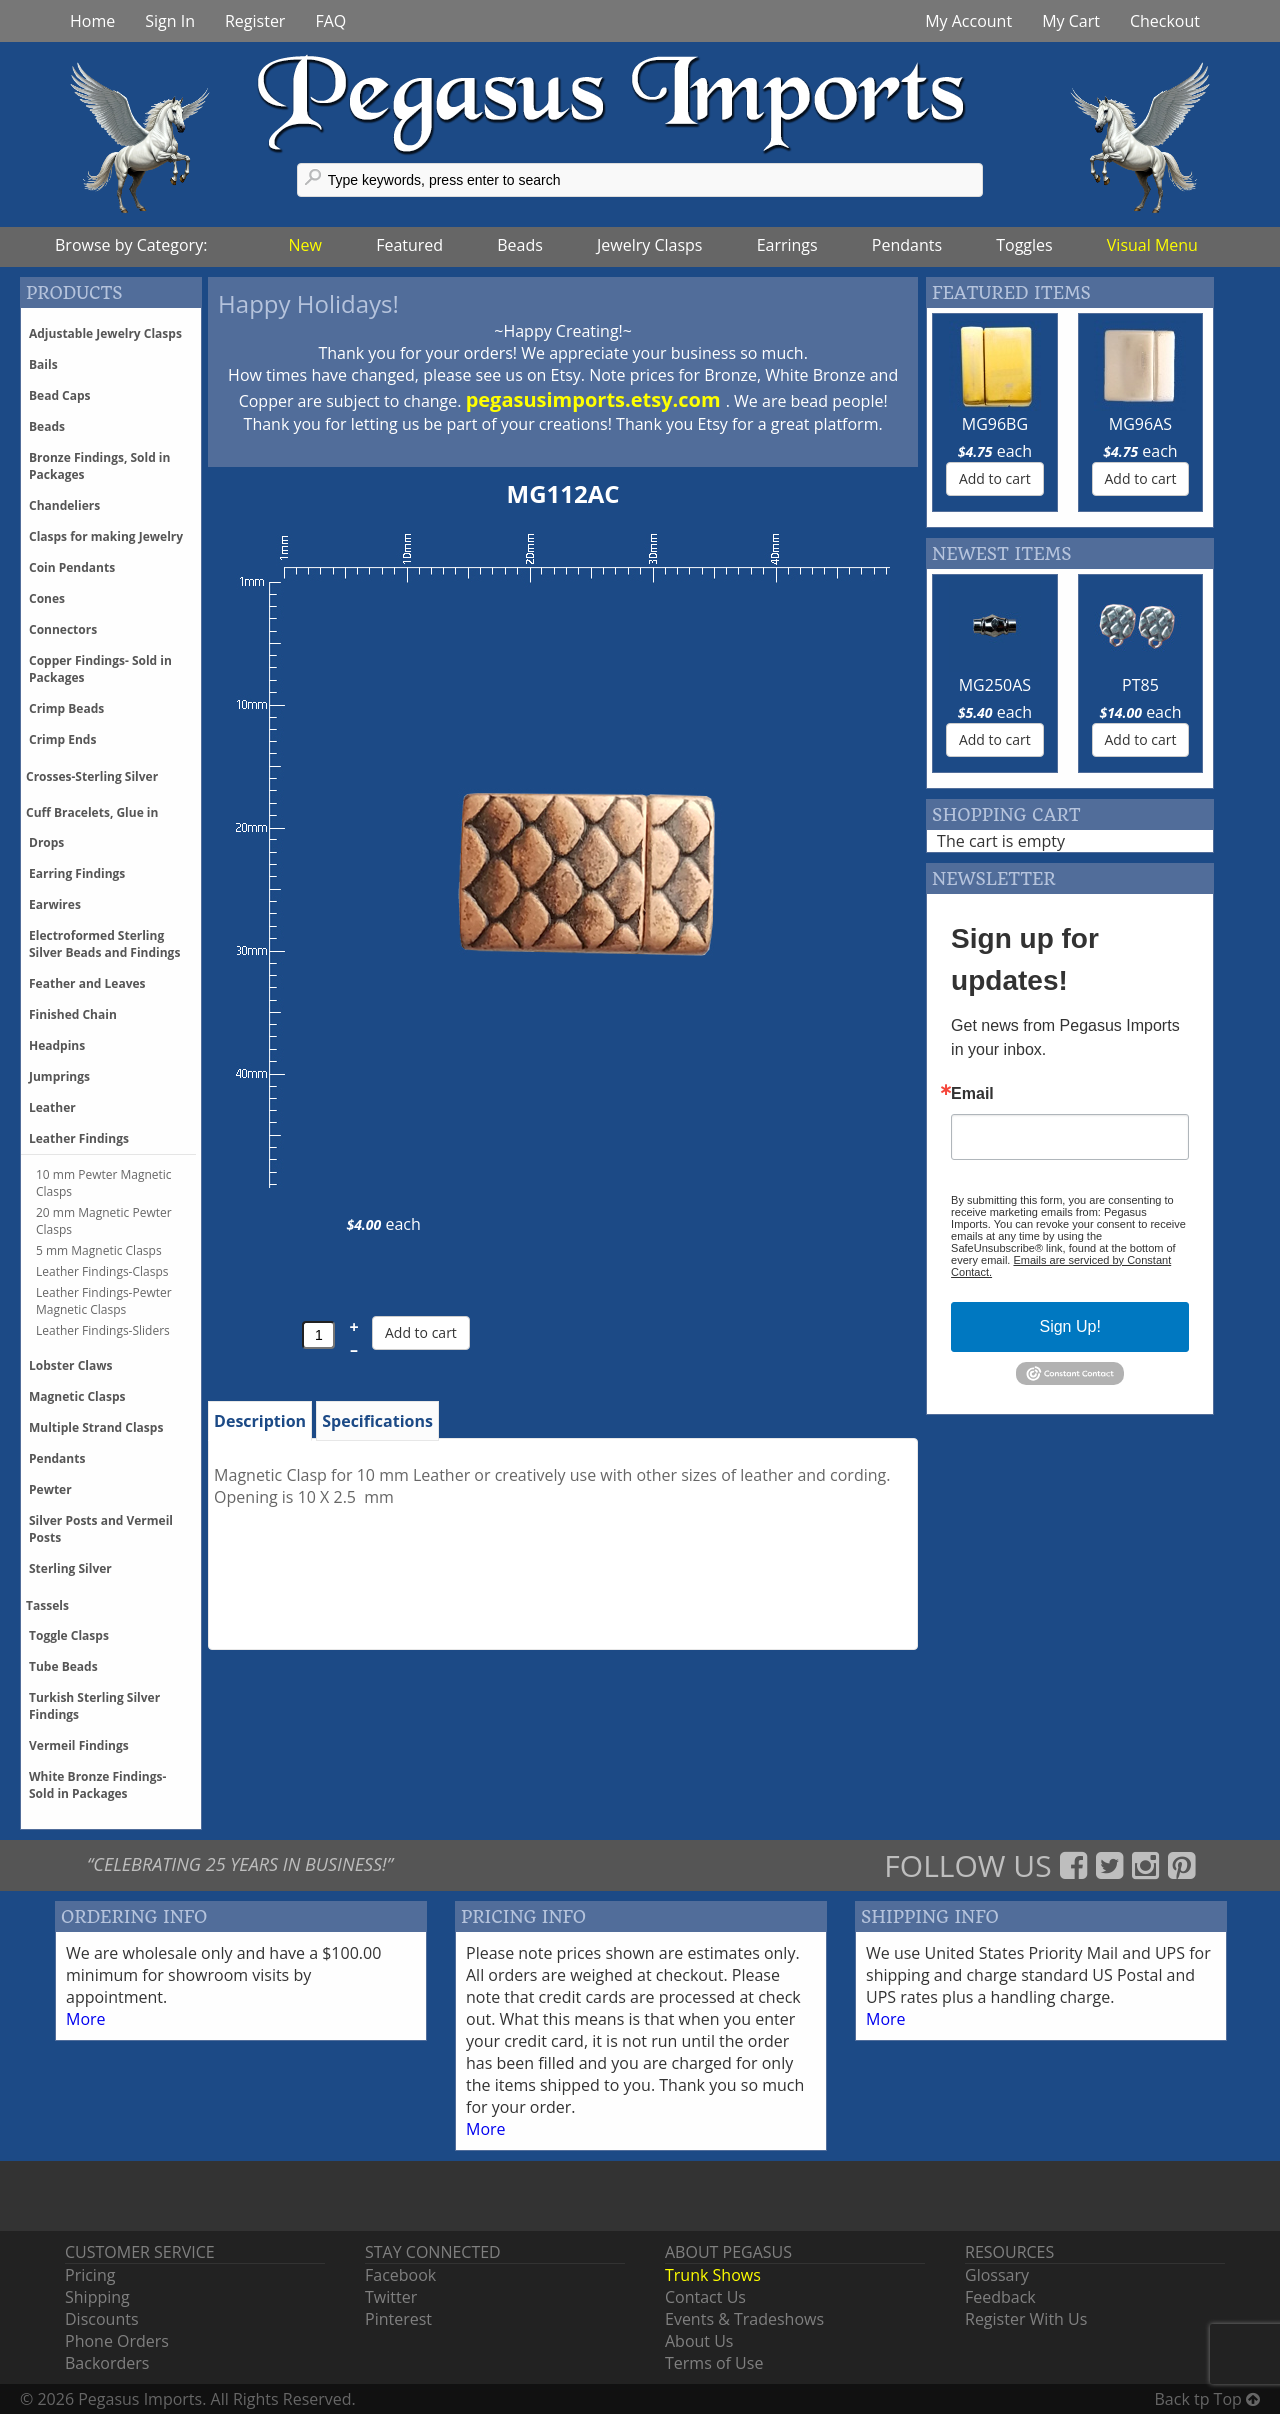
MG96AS (1140, 424)
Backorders (107, 2363)
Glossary (997, 2275)
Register (255, 21)
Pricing (90, 2275)
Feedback (1000, 2297)
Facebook (400, 2275)
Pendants (907, 245)
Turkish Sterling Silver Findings (94, 1706)
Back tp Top (1207, 2399)
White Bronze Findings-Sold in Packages (97, 1785)
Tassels (47, 1605)
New (305, 245)
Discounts (102, 2319)
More (86, 2019)
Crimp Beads (66, 708)
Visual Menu (1152, 245)
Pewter (50, 1489)
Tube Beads (63, 1666)
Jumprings (59, 1076)
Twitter (391, 2297)
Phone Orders (117, 2341)
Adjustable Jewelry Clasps (105, 333)
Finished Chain (73, 1014)
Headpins (57, 1045)
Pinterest (398, 2319)
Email (972, 1094)
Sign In (170, 21)
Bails (43, 364)
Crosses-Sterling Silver (92, 776)
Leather (52, 1107)
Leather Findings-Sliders (103, 1330)
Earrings (787, 245)
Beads (520, 245)
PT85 (1140, 685)
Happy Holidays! (308, 303)
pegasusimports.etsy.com (596, 399)
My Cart (1071, 21)
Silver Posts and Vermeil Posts (101, 1529)
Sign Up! (1069, 1326)
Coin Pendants (72, 567)
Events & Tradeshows (744, 2319)
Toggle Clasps (69, 1635)
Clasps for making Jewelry (106, 536)
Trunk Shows (713, 2275)
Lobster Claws (70, 1365)
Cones (47, 598)
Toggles (1024, 245)
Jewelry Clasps (649, 245)
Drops (46, 842)
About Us (699, 2341)
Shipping (97, 2297)
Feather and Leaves (87, 983)
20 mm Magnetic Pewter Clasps (104, 1221)
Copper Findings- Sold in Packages (100, 669)
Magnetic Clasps (77, 1396)
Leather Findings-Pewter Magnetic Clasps (104, 1301)
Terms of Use (714, 2363)
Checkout (1165, 21)
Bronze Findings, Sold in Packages (99, 466)
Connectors (63, 629)
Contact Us (705, 2297)
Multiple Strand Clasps (96, 1427)
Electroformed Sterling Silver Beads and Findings (104, 944)
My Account (968, 21)
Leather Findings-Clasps (102, 1271)
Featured (409, 245)
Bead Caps (60, 395)
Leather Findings (79, 1138)
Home (92, 21)
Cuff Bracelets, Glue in (92, 812)
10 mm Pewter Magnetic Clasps (104, 1183)
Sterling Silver (70, 1568)
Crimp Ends (62, 739)
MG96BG (995, 424)
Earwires (55, 904)
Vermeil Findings (79, 1745)
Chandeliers (64, 505)
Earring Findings (77, 873)
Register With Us (1026, 2319)
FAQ (330, 21)
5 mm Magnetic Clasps (99, 1250)
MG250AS (995, 685)
